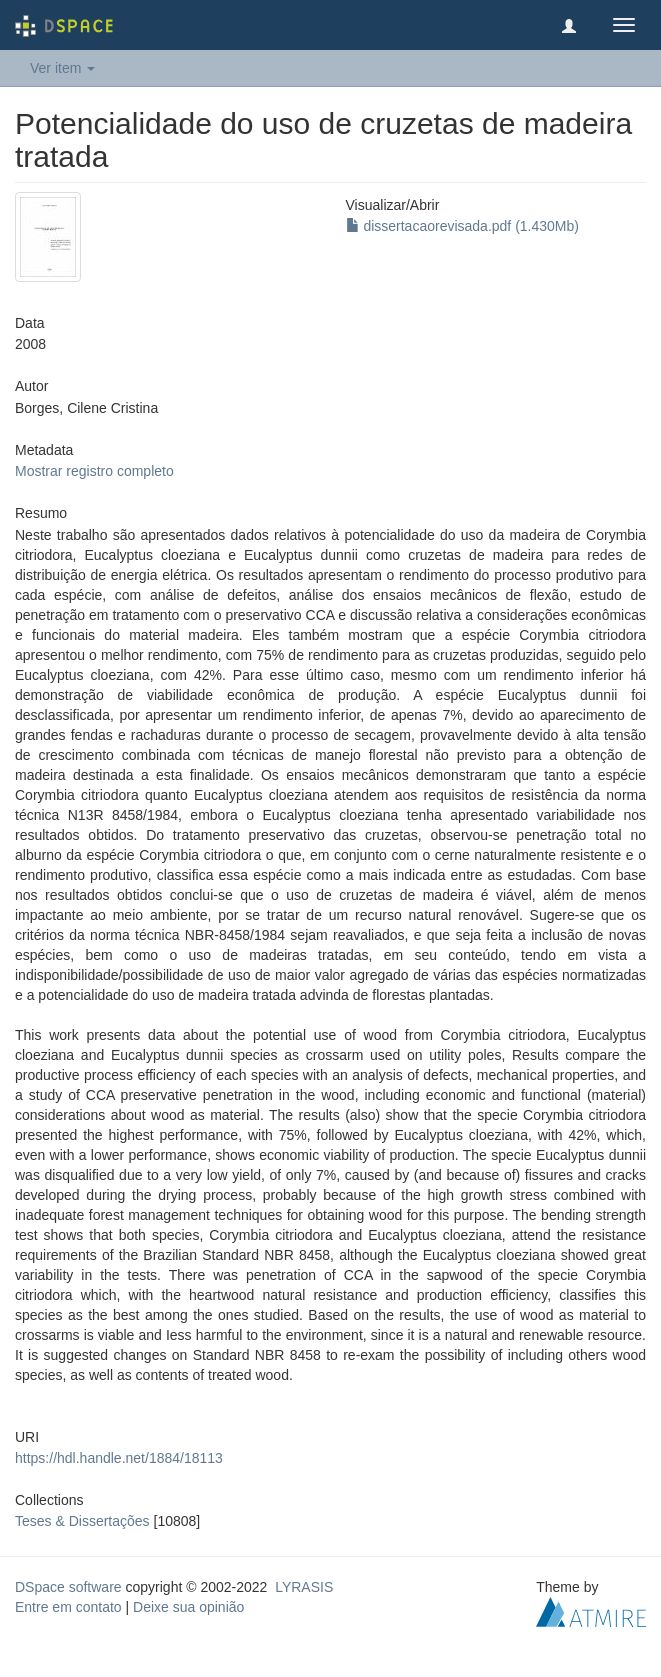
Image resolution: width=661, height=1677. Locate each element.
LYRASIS (304, 1587)
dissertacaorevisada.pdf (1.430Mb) (462, 226)
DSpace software (68, 1587)
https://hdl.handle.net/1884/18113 (119, 1458)
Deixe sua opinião (188, 1607)
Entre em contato (68, 1607)
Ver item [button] (62, 68)
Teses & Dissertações (82, 1521)
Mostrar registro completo (94, 471)
